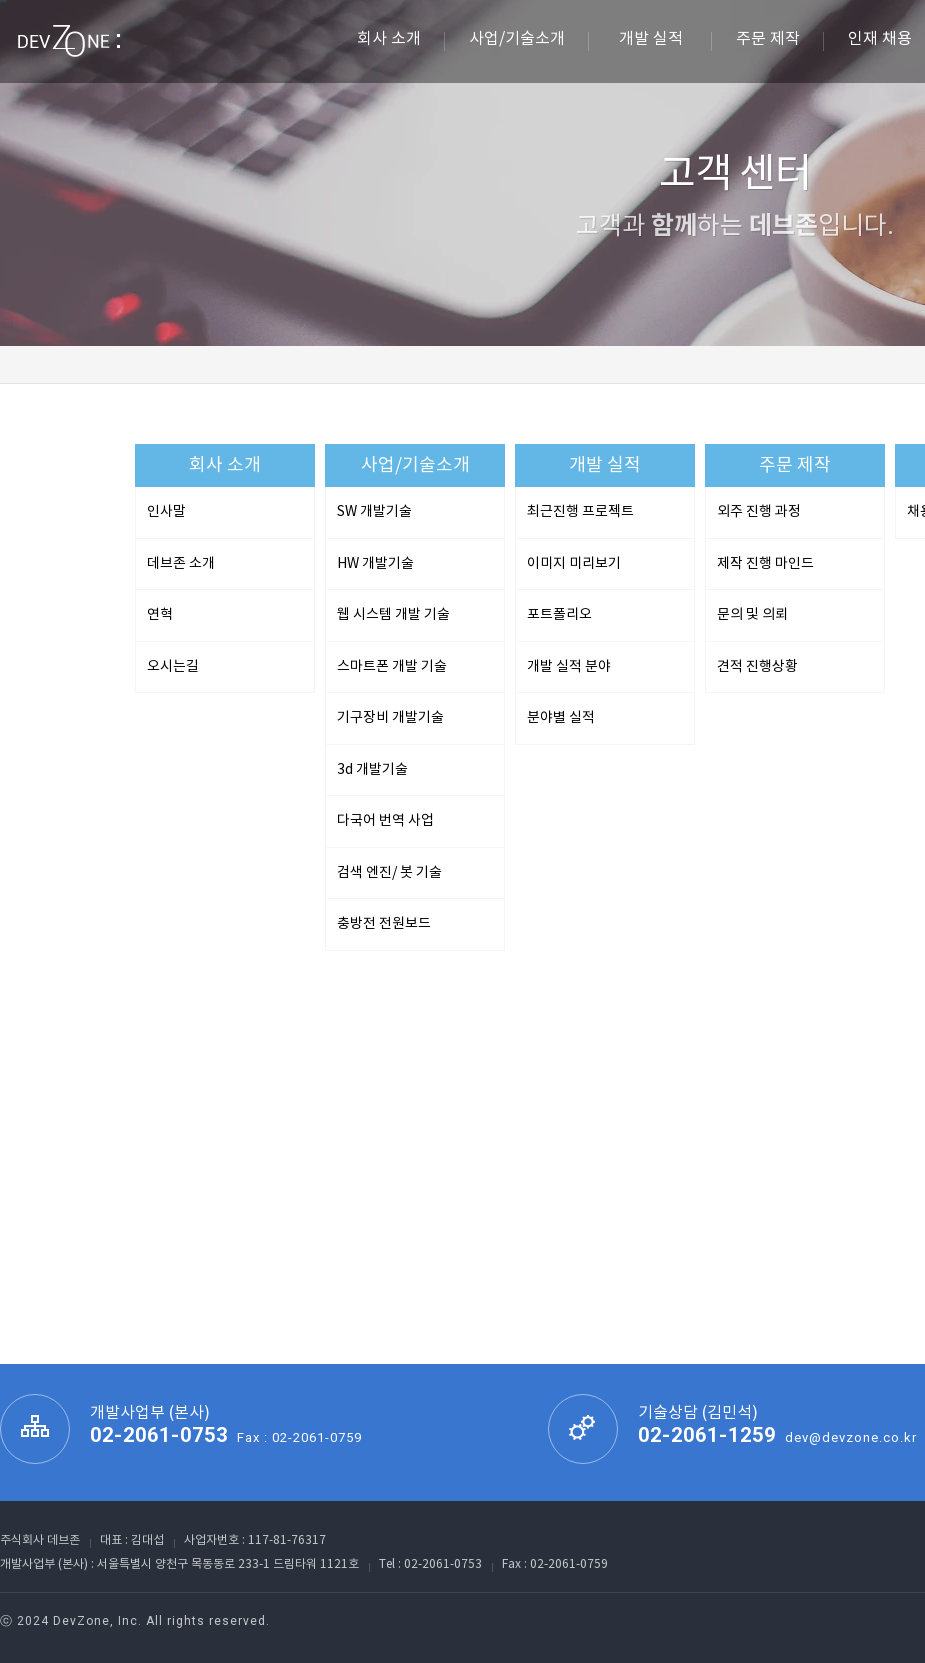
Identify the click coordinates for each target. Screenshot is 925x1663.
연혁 (160, 615)
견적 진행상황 (757, 667)
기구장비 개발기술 (390, 718)
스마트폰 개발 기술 (392, 667)
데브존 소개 (181, 564)
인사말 (166, 512)
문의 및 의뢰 (752, 615)
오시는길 (173, 667)
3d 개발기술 (372, 770)
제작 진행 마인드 (765, 564)
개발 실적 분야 (569, 667)
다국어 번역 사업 (385, 821)
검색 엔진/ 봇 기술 (389, 873)
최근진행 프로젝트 (580, 512)
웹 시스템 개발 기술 (393, 615)
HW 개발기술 (375, 564)
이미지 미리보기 (574, 564)
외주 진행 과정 (759, 512)
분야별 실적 (561, 718)
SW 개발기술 (374, 512)
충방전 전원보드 (384, 924)
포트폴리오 (559, 615)
